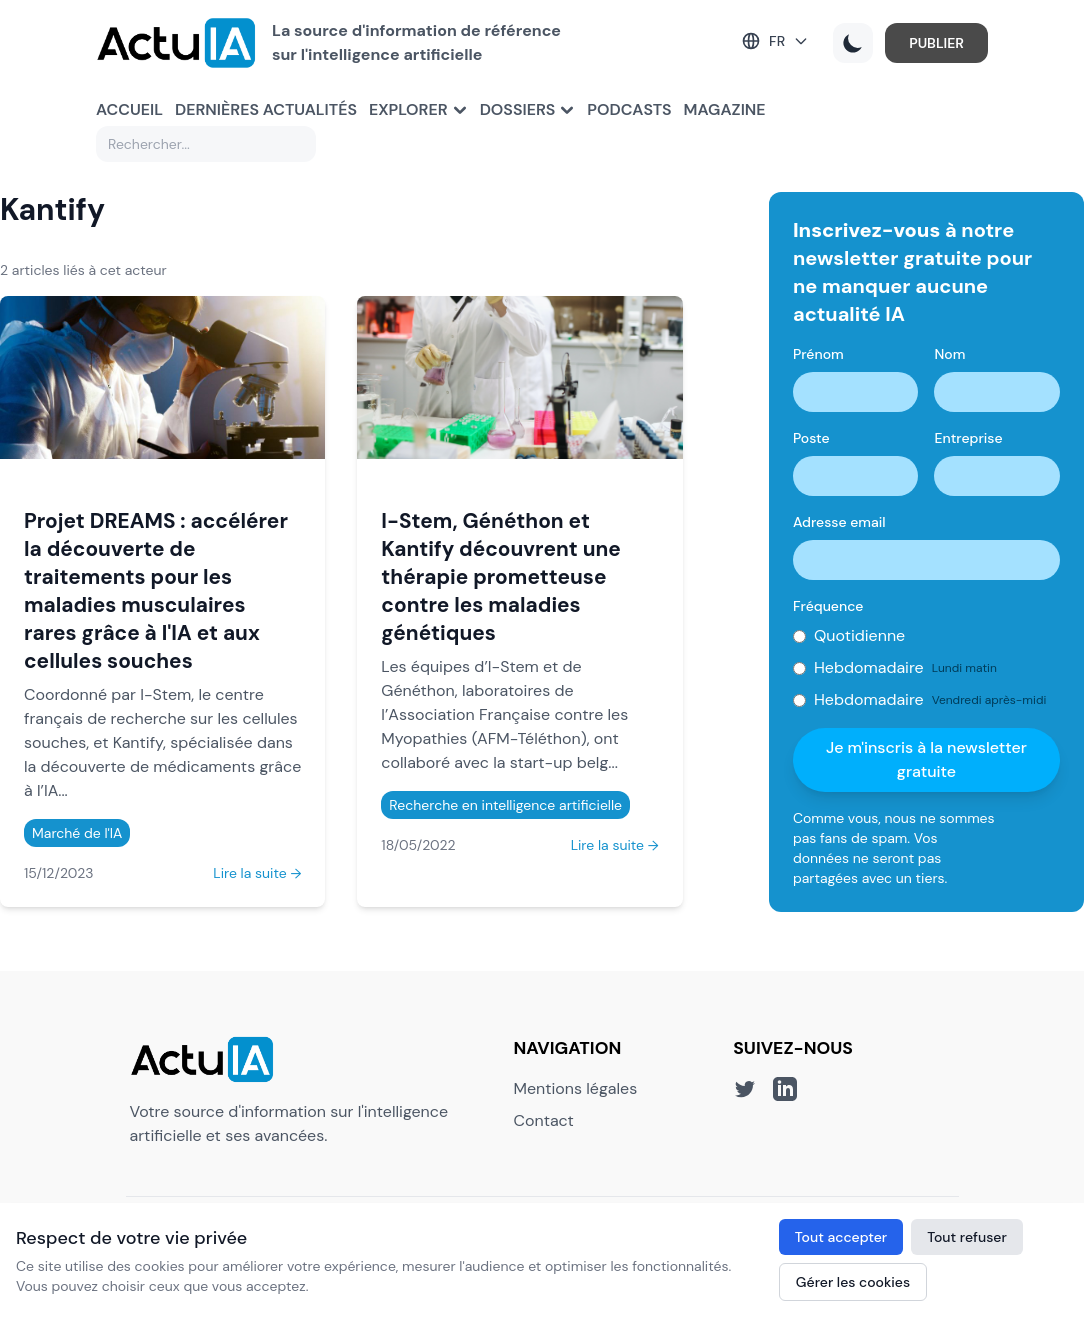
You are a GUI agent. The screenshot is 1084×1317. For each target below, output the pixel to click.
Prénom (818, 354)
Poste (811, 438)
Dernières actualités (266, 109)
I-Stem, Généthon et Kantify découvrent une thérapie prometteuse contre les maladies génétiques (500, 576)
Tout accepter (841, 1237)
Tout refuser (967, 1237)
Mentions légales (576, 1088)
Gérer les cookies (853, 1282)
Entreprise (968, 438)
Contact (544, 1120)
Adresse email (839, 522)
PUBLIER (936, 43)
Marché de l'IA (77, 833)
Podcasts (629, 109)
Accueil (129, 109)
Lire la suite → (257, 873)
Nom (949, 354)
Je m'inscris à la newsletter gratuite (926, 759)
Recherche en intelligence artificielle (505, 805)
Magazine (725, 109)
